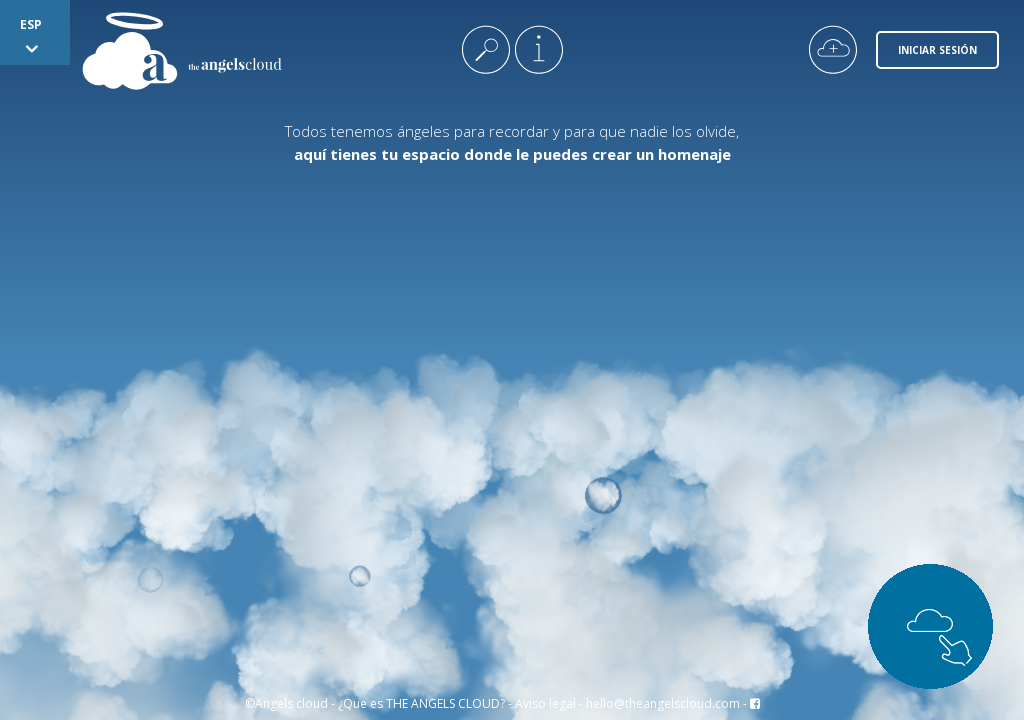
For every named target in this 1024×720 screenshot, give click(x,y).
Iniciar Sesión (937, 50)
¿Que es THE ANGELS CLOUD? (421, 703)
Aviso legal (545, 703)
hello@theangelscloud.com (663, 703)
